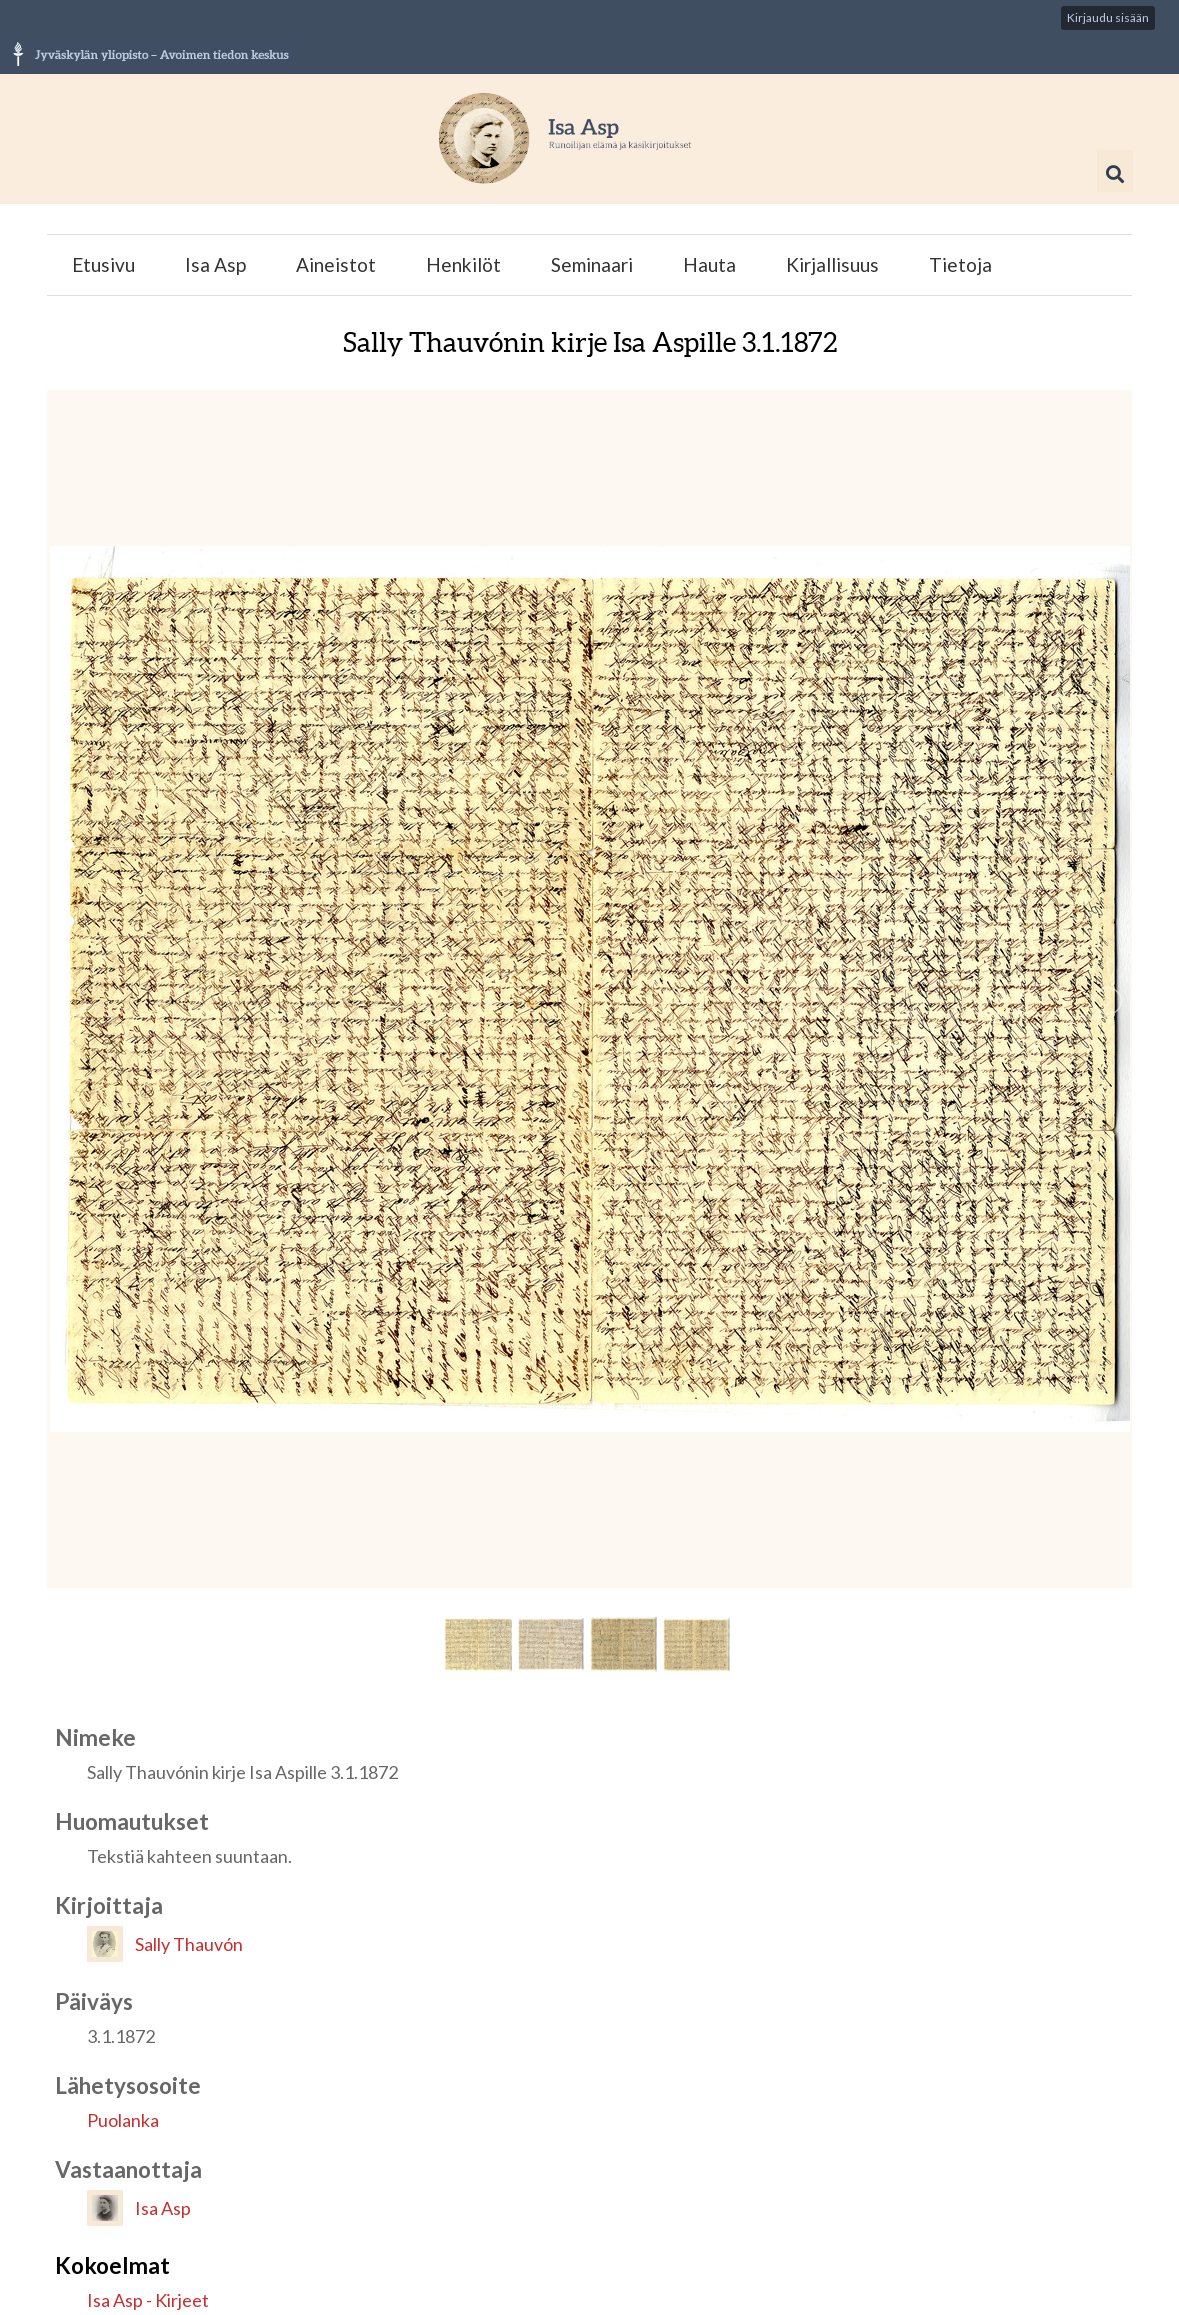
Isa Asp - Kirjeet (148, 2300)
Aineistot (336, 264)
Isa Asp (215, 264)
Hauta (709, 264)
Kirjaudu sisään (1108, 17)
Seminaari (592, 264)
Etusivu (103, 264)
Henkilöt (463, 264)
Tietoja (960, 264)
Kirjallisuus (832, 264)
